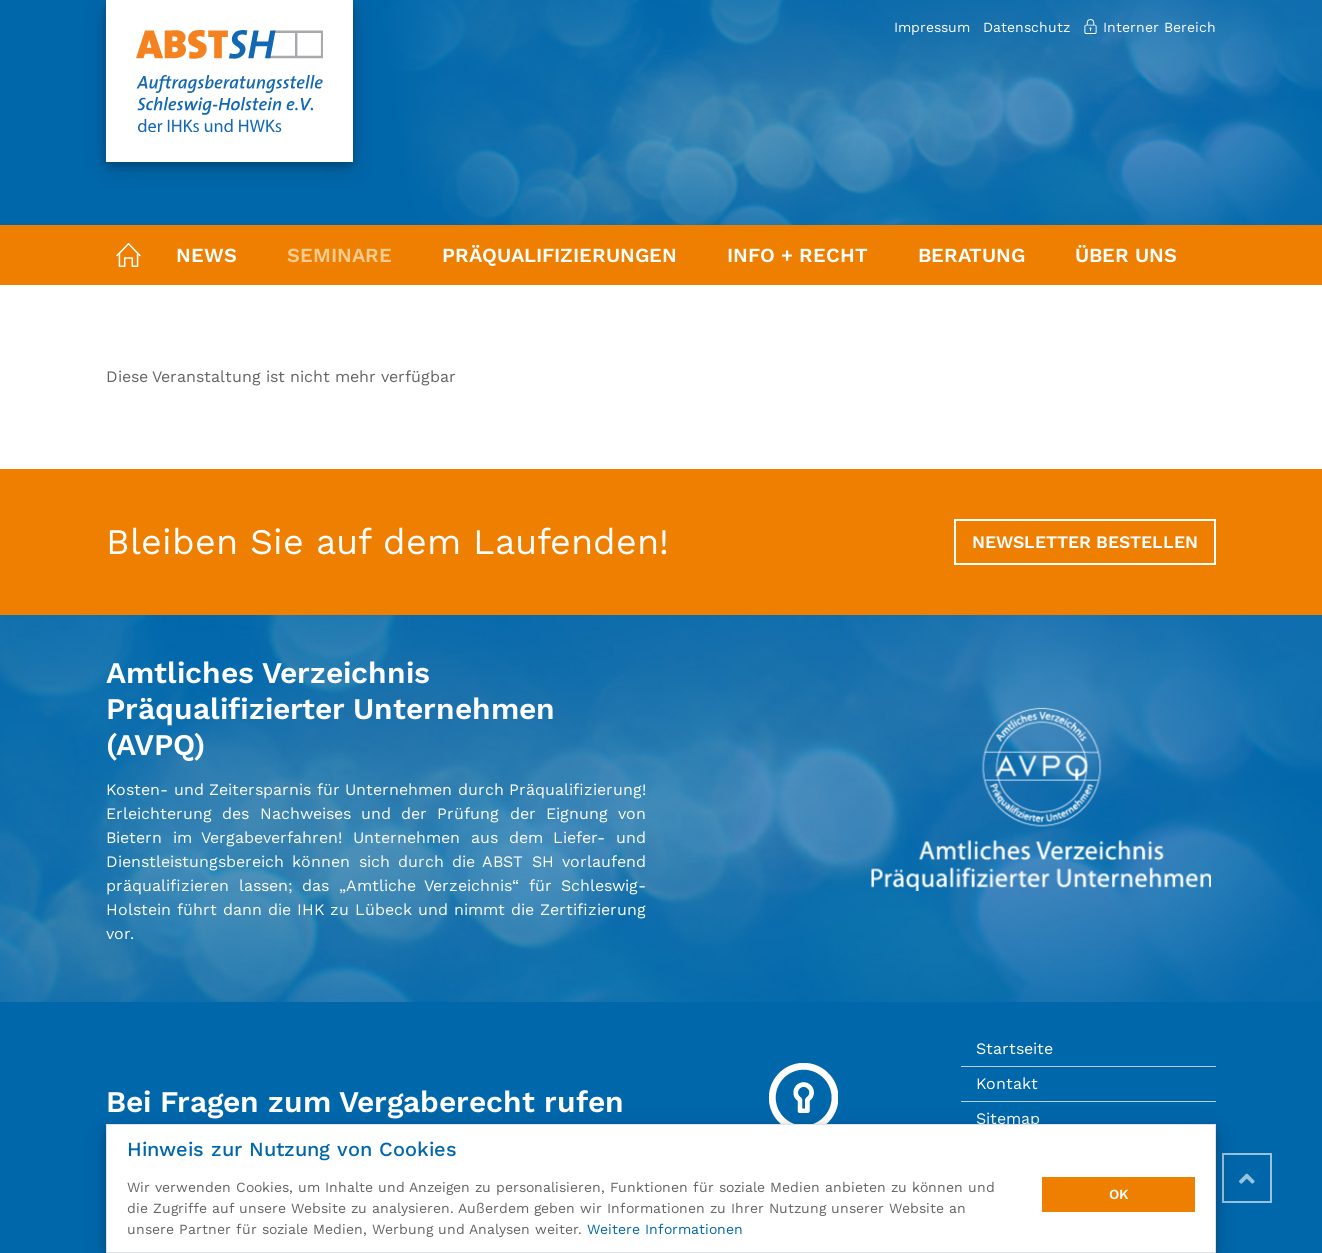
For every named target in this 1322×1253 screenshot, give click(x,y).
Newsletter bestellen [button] (1085, 542)
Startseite (1014, 1048)
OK (1119, 1194)
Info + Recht (797, 255)
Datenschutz (1026, 27)
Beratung (971, 255)
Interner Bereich (1149, 27)
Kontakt (1007, 1083)
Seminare (339, 255)
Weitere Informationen (665, 1229)
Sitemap (1008, 1118)
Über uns (1126, 255)
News (206, 255)
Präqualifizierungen (559, 255)
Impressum (932, 27)
